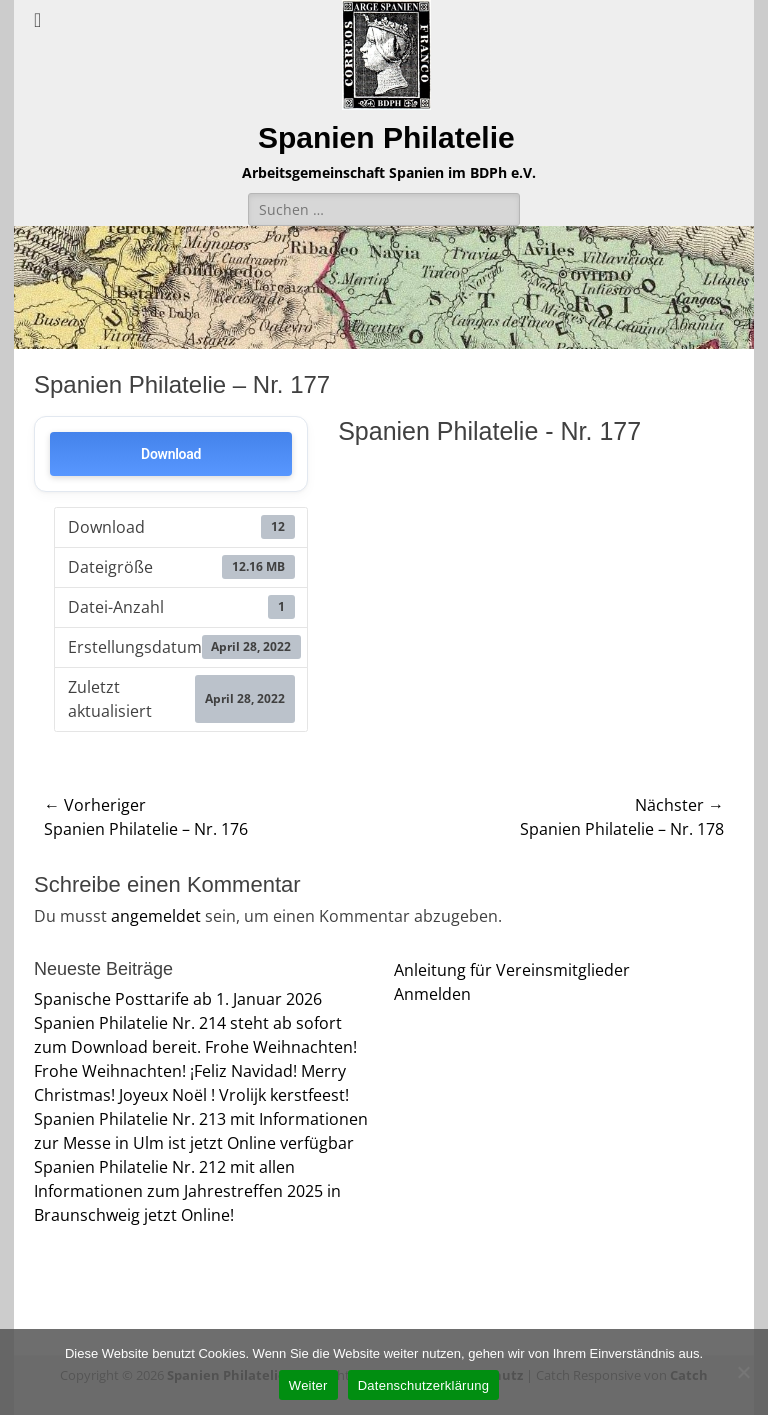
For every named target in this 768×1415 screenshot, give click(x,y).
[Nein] (743, 1372)
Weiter (308, 1385)
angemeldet (156, 916)
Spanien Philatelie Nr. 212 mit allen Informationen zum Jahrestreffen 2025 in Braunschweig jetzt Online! (187, 1191)
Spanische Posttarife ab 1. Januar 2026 (178, 999)
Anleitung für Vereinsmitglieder (512, 970)
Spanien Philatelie (386, 137)
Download (171, 454)
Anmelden (432, 994)
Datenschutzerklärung (423, 1385)
